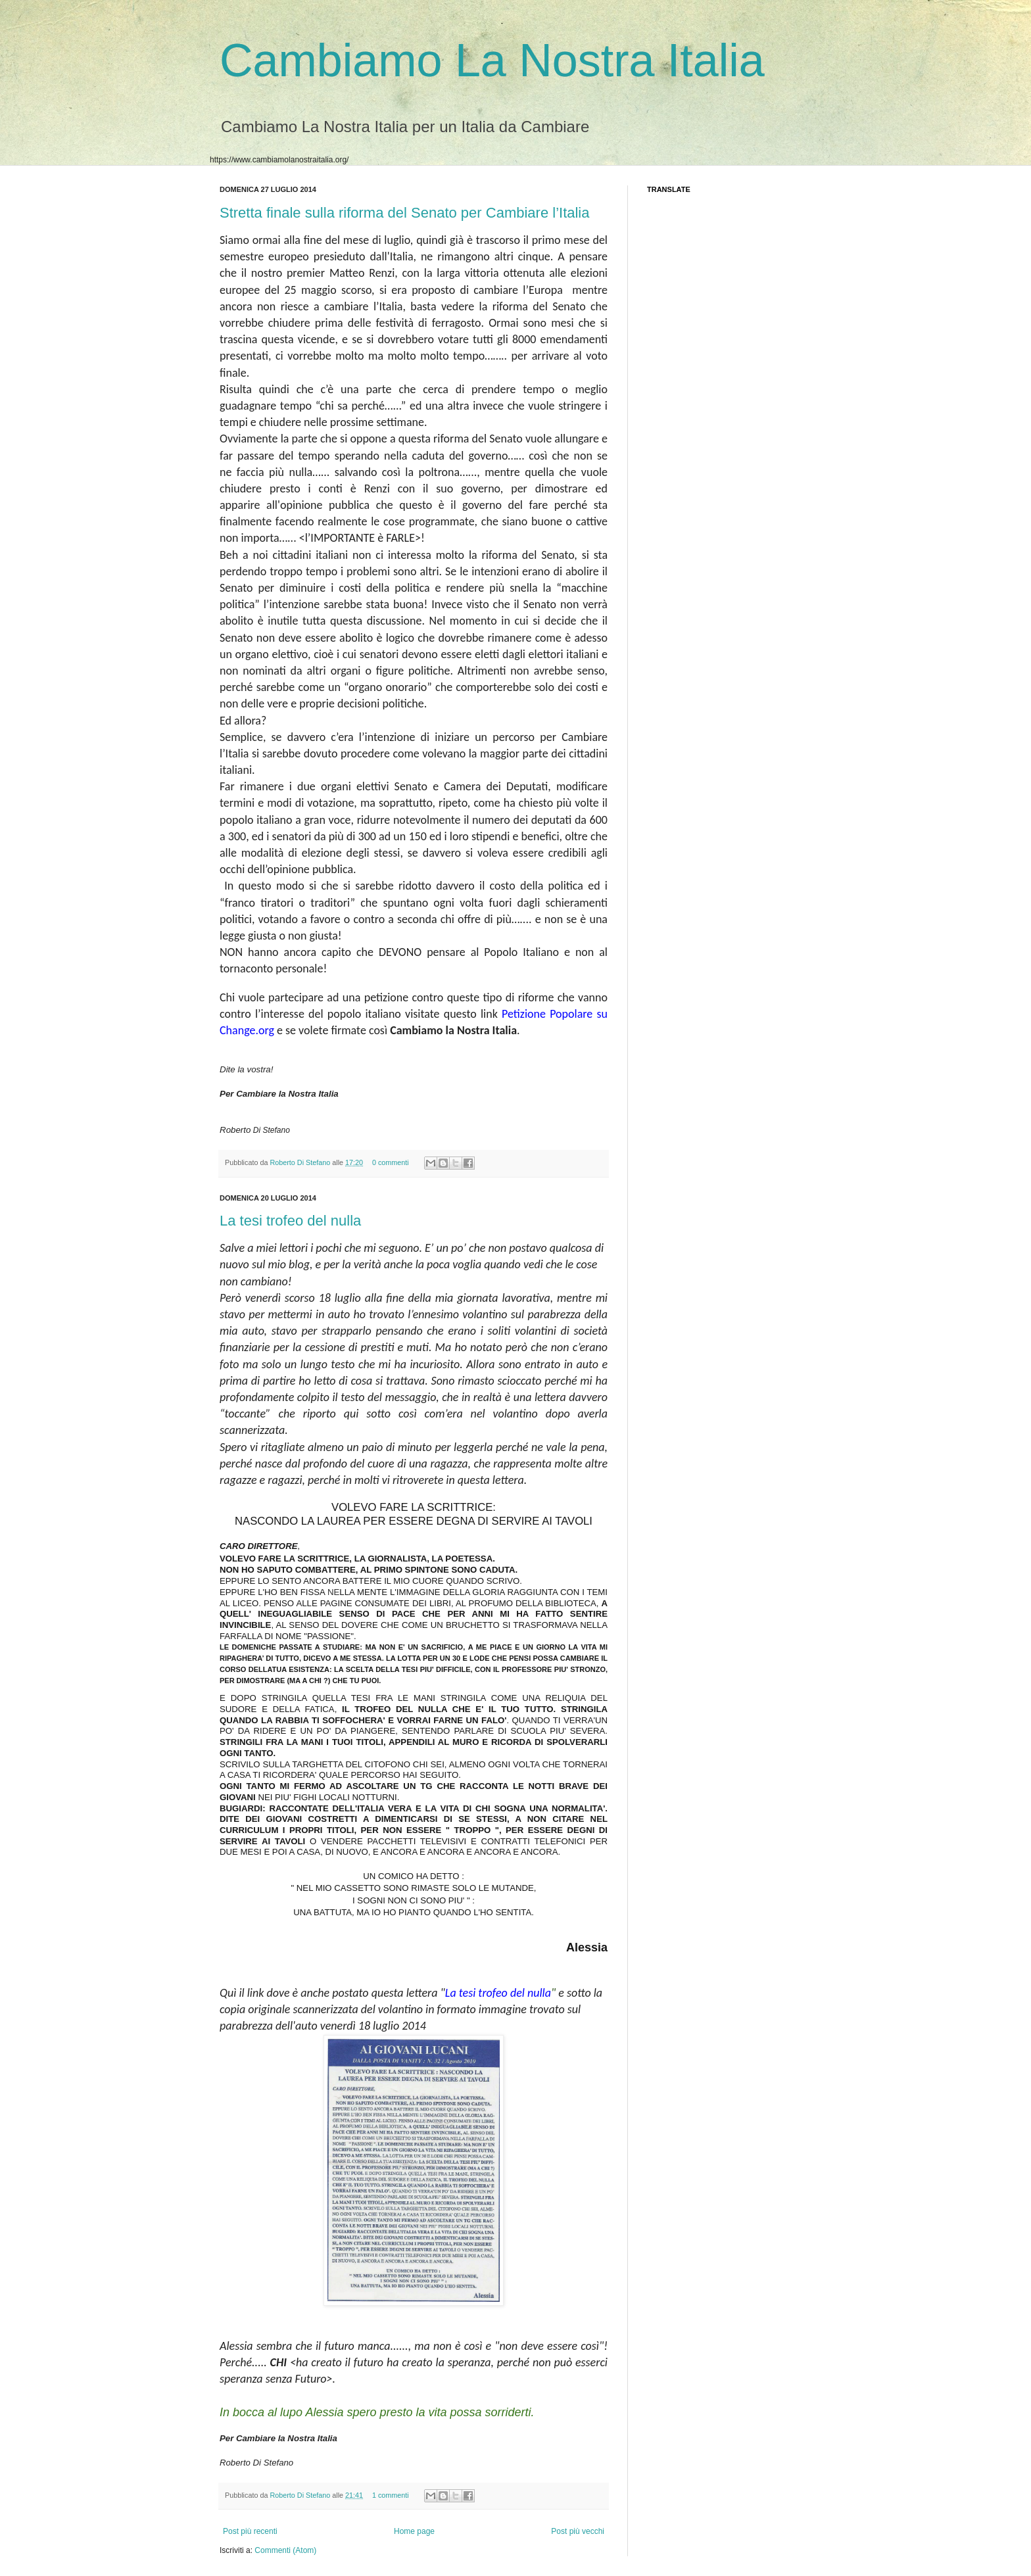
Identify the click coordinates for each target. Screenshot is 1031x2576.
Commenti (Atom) (285, 2550)
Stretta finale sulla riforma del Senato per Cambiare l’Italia (405, 212)
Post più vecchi (577, 2531)
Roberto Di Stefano (301, 1162)
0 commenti (390, 1162)
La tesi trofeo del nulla (290, 1220)
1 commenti (390, 2495)
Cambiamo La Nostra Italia (492, 60)
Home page (414, 2531)
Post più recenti (250, 2531)
